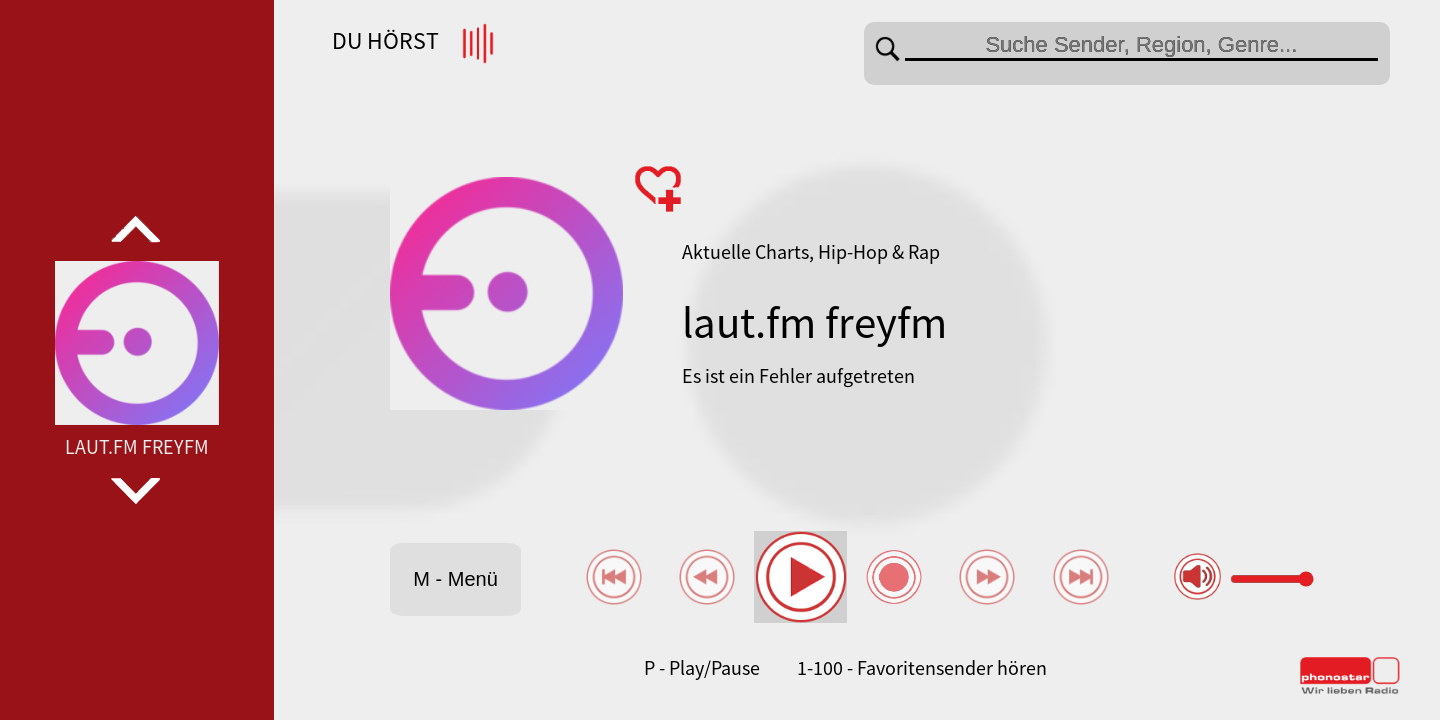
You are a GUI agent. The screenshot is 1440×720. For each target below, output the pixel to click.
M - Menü (455, 579)
